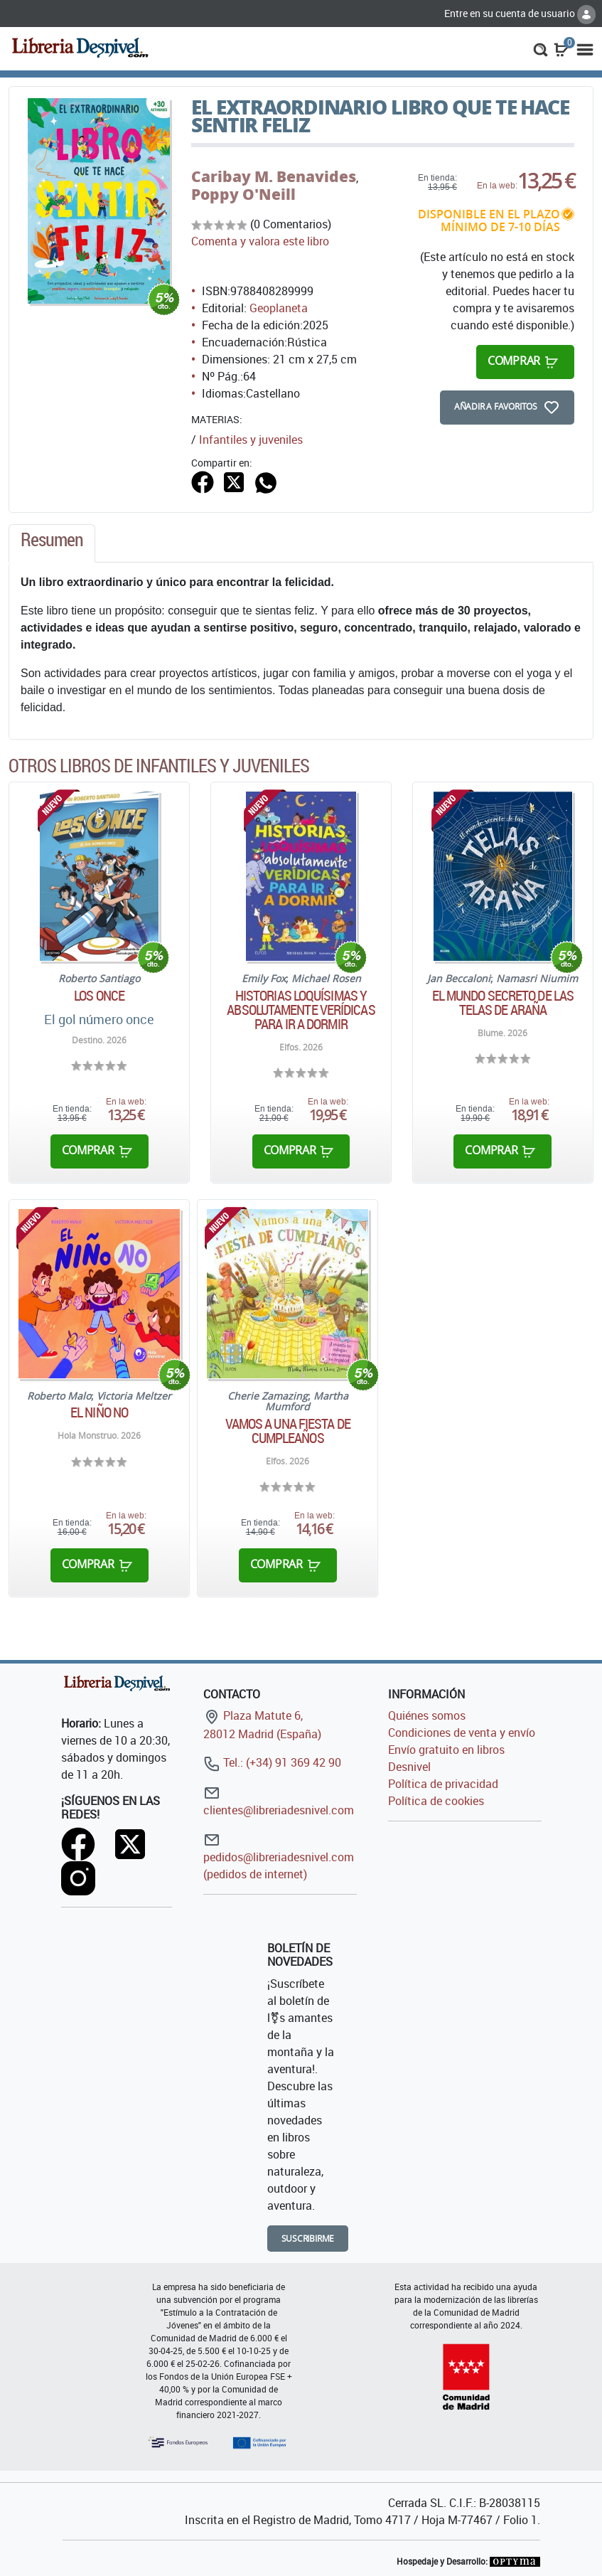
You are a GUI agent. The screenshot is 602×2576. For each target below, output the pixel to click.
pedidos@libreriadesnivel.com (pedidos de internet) (278, 1856)
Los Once (99, 996)
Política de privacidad (443, 1784)
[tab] (52, 543)
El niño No (99, 1412)
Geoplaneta (278, 308)
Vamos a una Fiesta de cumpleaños (287, 1431)
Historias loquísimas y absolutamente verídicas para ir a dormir (301, 1010)
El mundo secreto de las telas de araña (503, 1003)
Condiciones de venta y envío (461, 1732)
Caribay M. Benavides (273, 176)
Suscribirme (308, 2238)
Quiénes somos (427, 1715)
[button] (540, 48)
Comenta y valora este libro (260, 241)
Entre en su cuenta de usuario (520, 13)
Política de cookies (436, 1801)
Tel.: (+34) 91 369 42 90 (272, 1762)
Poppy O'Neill (243, 194)
